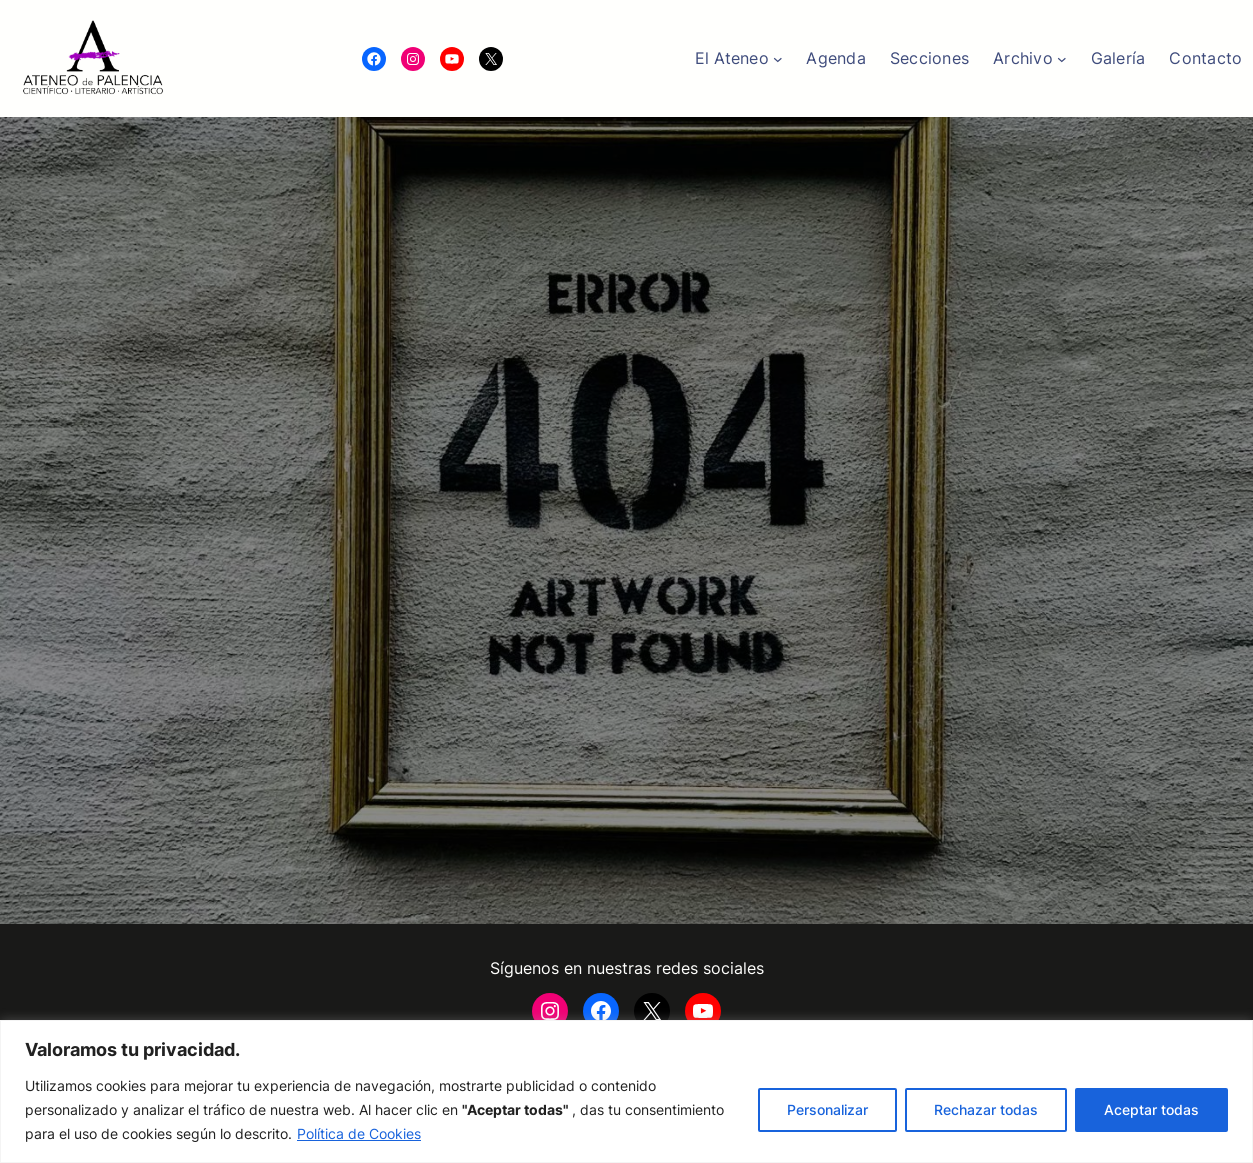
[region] (626, 1091)
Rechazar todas (986, 1109)
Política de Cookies (359, 1133)
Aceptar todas (1151, 1109)
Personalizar (827, 1109)
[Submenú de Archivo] (1062, 59)
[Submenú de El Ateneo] (778, 59)
